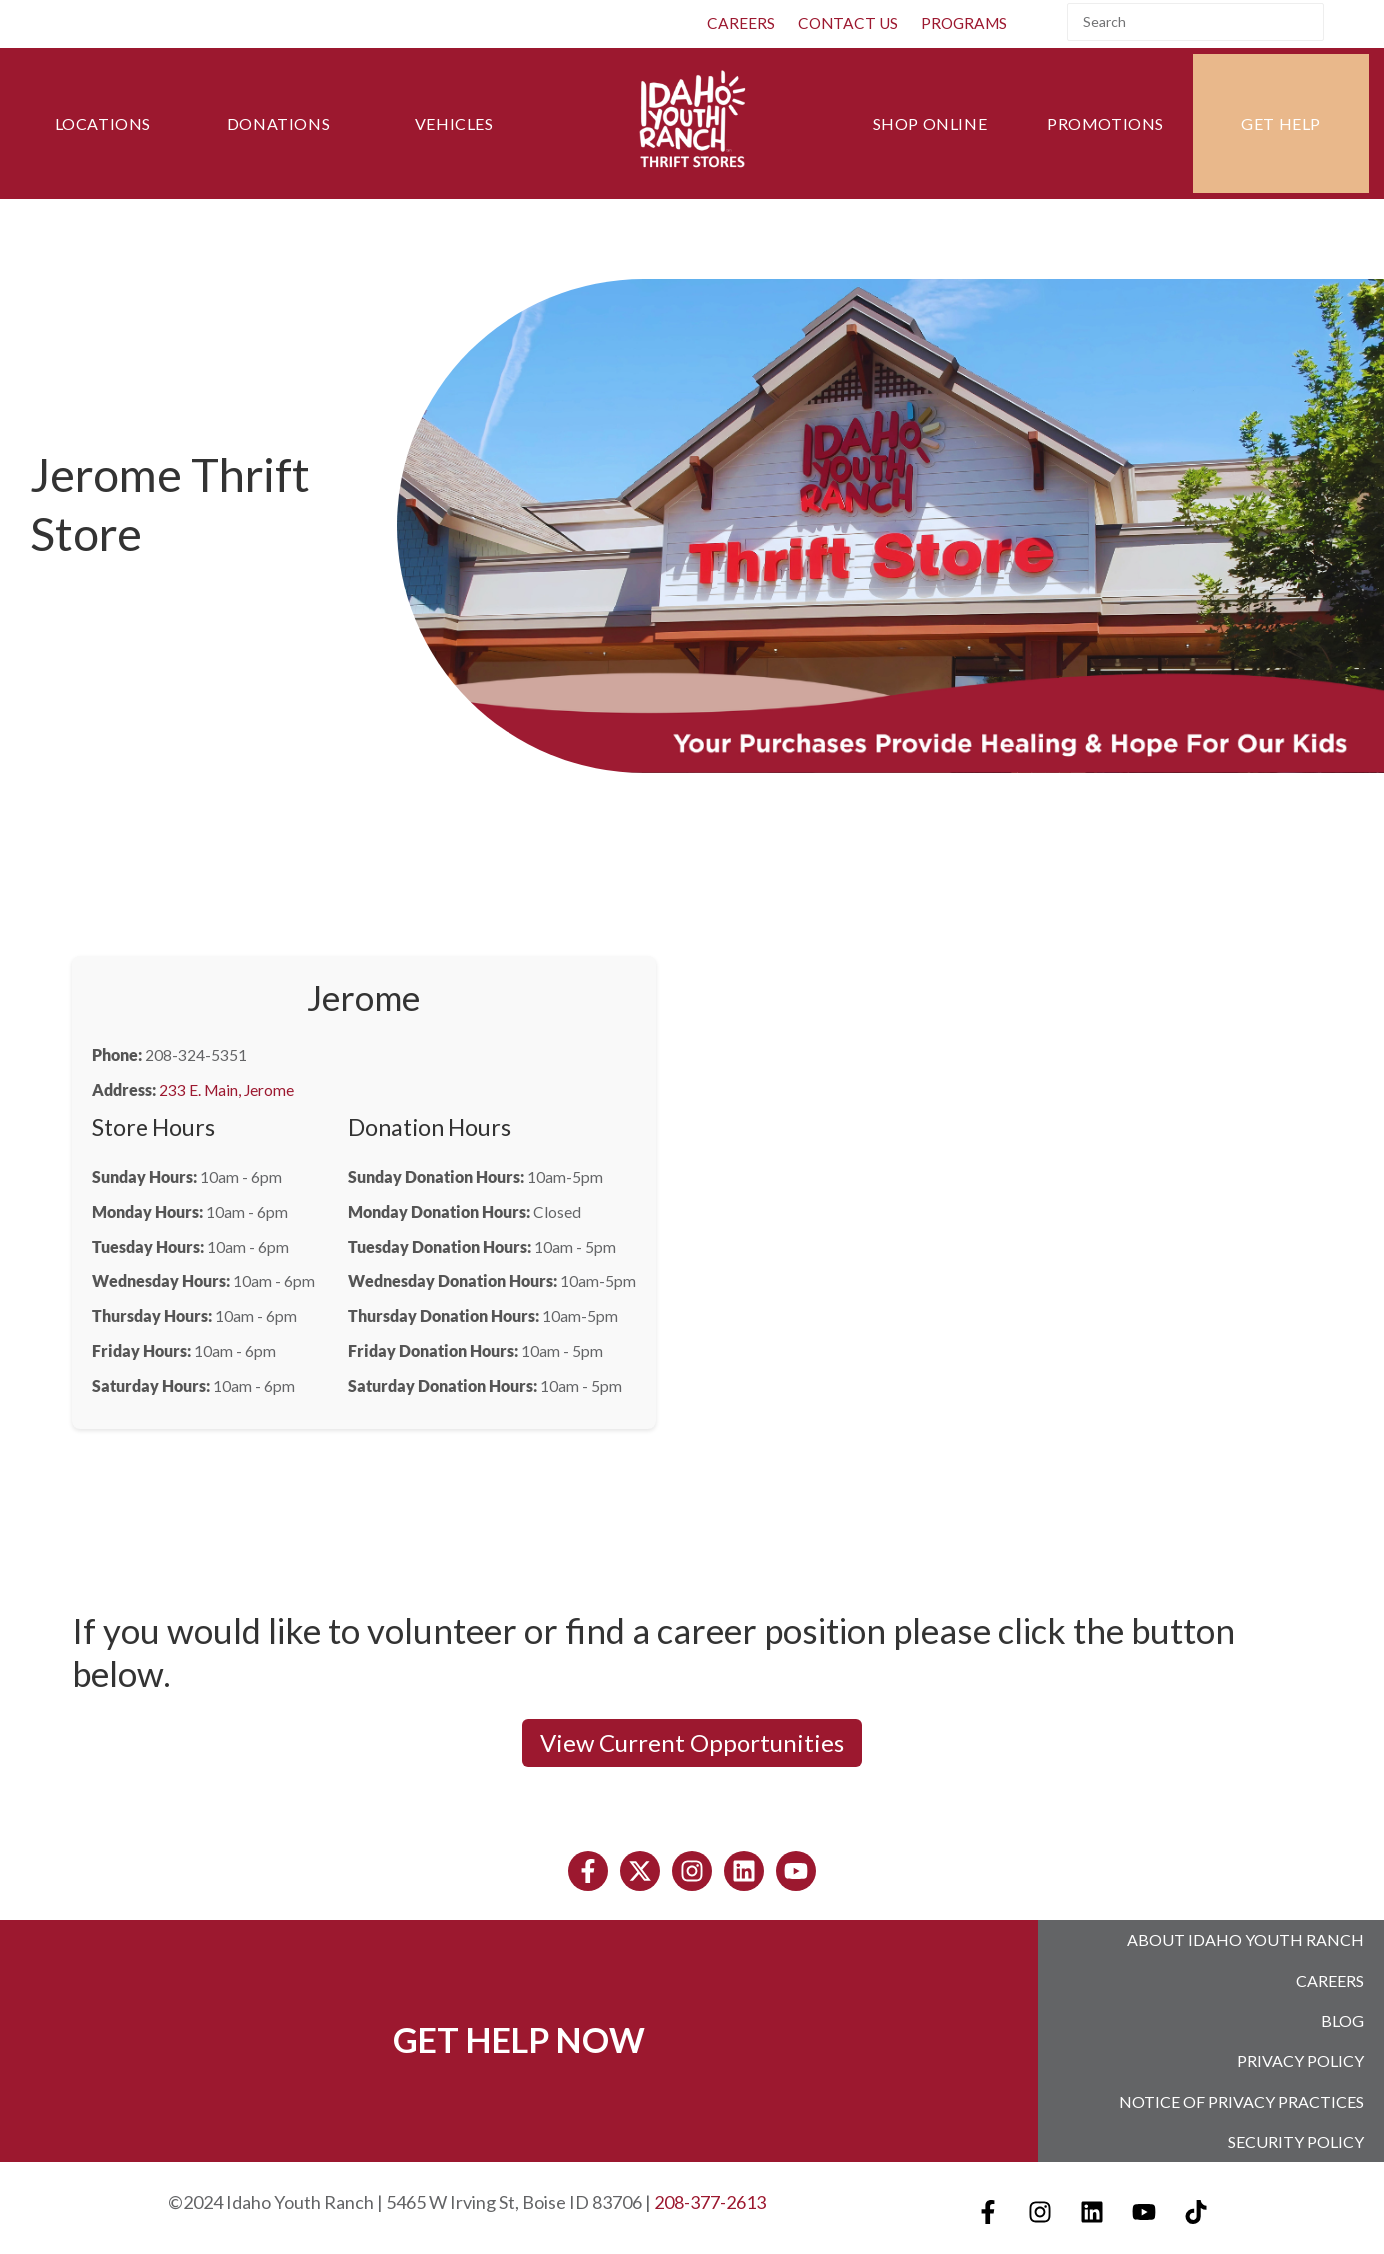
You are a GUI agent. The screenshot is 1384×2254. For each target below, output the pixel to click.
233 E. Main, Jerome (226, 1090)
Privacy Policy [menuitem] (1300, 2056)
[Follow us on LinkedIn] (744, 1871)
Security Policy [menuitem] (1296, 2134)
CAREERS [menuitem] (741, 23)
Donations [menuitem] (278, 123)
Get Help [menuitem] (1281, 123)
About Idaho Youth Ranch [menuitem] (1245, 1939)
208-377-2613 (710, 2194)
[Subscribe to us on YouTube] (796, 1871)
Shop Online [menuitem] (930, 123)
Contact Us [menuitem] (848, 23)
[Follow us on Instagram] (692, 1871)
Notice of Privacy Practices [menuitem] (1241, 2095)
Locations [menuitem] (103, 123)
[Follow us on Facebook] (588, 1871)
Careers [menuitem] (1330, 1978)
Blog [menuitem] (1342, 2017)
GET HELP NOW (519, 2036)
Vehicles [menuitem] (454, 123)
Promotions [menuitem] (1105, 123)
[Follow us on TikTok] (1196, 2204)
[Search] (1195, 22)
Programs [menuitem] (964, 23)
